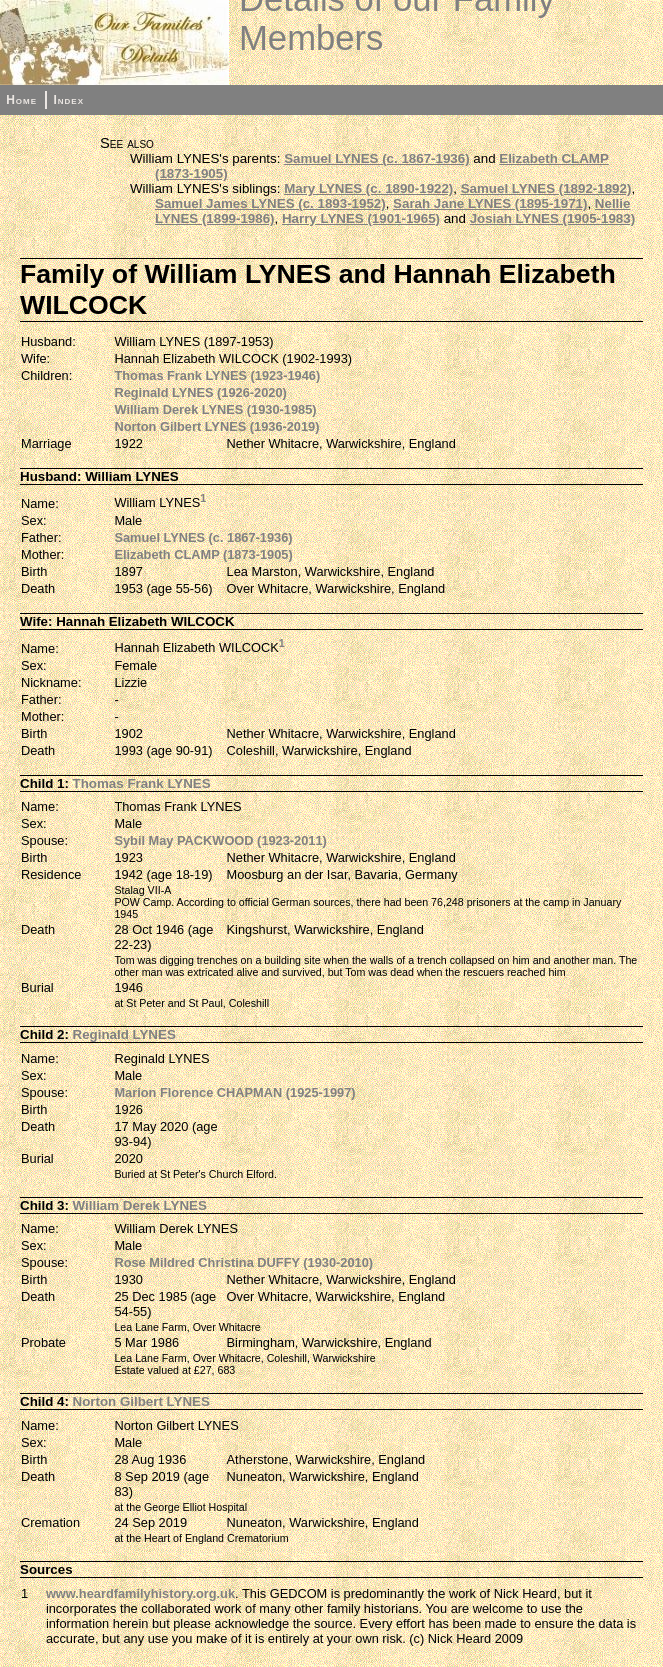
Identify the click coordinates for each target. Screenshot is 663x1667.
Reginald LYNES (124, 1034)
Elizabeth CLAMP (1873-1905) (203, 554)
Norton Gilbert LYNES (141, 1401)
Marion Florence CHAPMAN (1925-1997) (234, 1092)
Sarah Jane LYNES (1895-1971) (490, 203)
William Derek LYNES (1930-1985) (215, 409)
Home (21, 100)
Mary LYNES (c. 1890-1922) (368, 188)
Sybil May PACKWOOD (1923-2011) (220, 840)
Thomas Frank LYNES (142, 783)
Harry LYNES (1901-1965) (361, 218)
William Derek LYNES (140, 1205)
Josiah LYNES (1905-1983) (552, 218)
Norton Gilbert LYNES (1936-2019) (216, 426)
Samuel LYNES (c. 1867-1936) (376, 158)
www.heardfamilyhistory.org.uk (140, 1593)
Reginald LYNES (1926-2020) (200, 392)
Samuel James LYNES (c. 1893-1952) (270, 203)
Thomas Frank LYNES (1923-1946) (217, 375)
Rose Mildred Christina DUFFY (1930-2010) (243, 1262)
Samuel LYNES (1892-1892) (546, 188)
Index (68, 100)
